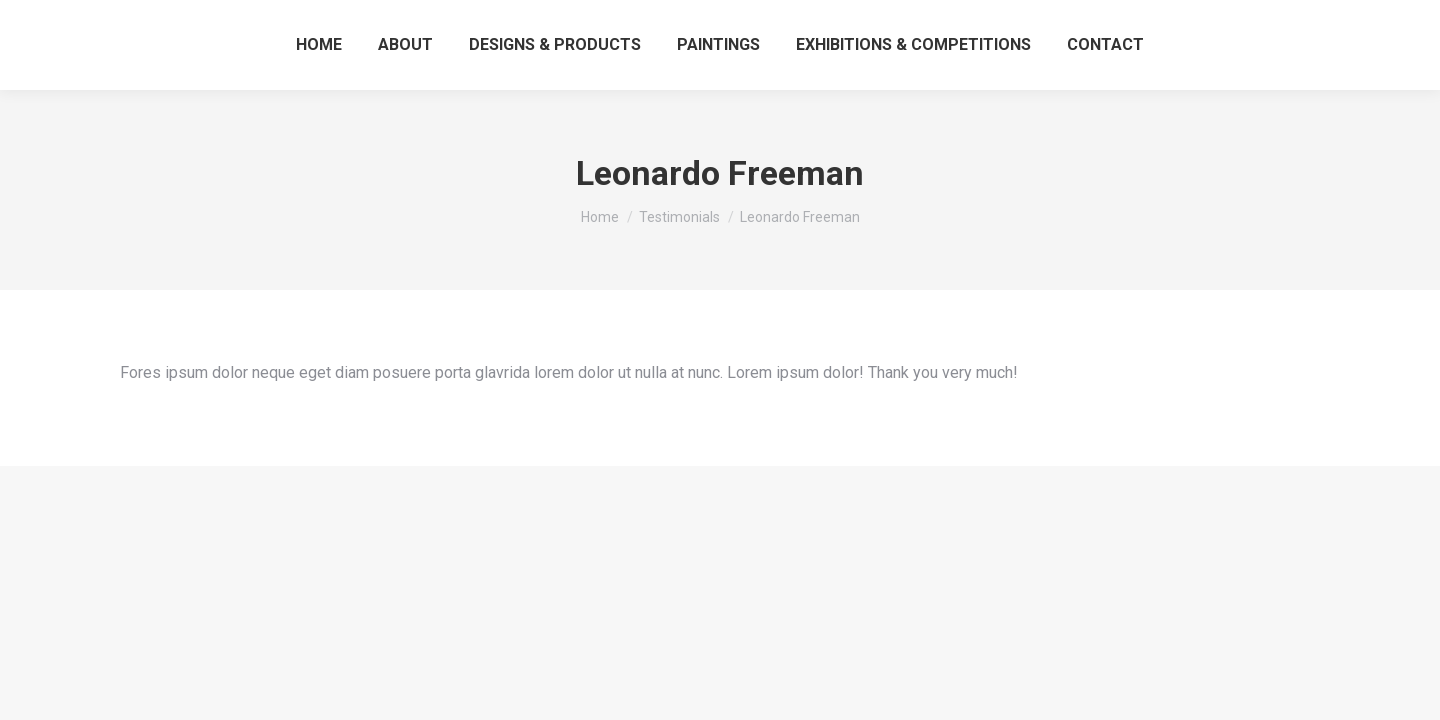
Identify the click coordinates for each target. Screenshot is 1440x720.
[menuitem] (319, 45)
